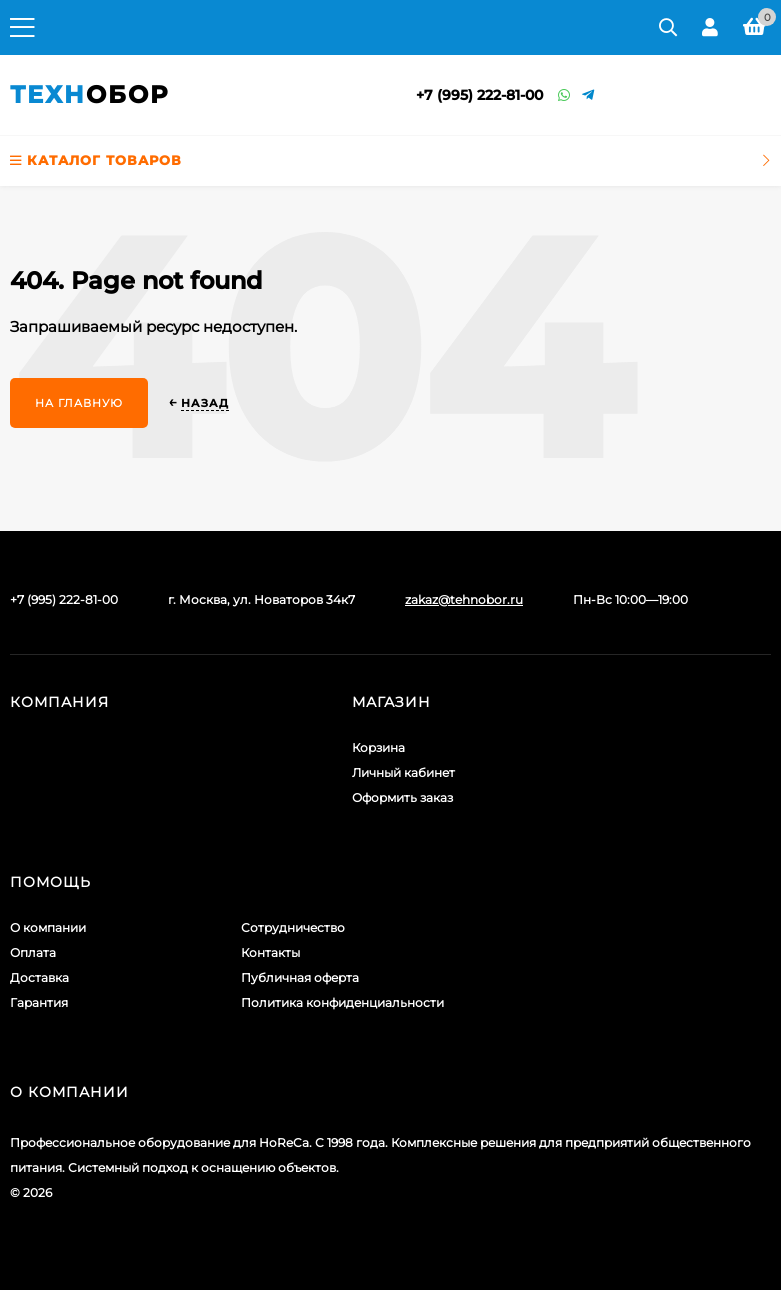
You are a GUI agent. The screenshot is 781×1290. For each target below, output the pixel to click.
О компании (48, 927)
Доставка (39, 977)
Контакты (270, 952)
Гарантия (39, 1002)
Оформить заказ (402, 797)
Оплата (33, 952)
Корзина (378, 747)
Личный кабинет (403, 772)
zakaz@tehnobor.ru (464, 599)
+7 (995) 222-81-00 (479, 95)
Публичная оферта (300, 977)
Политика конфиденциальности (342, 1002)
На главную (79, 403)
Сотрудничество (293, 927)
